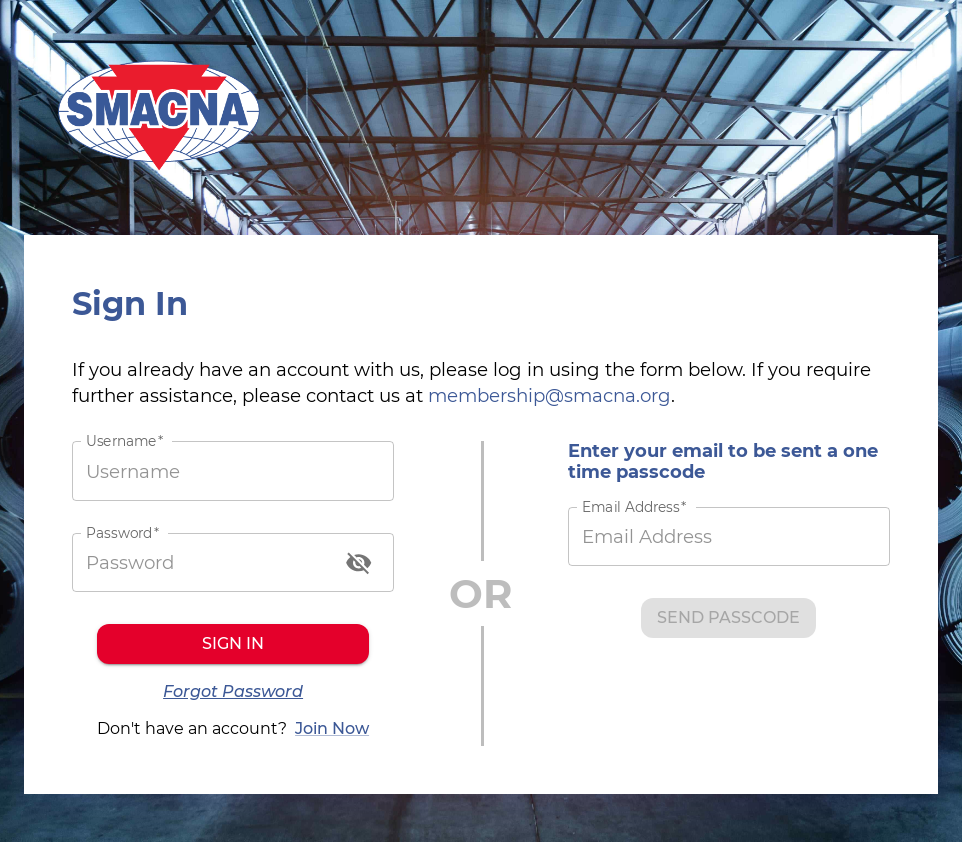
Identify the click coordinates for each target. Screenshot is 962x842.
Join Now (332, 729)
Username (124, 441)
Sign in (233, 644)
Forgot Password (233, 692)
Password (122, 532)
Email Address (634, 507)
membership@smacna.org (549, 395)
